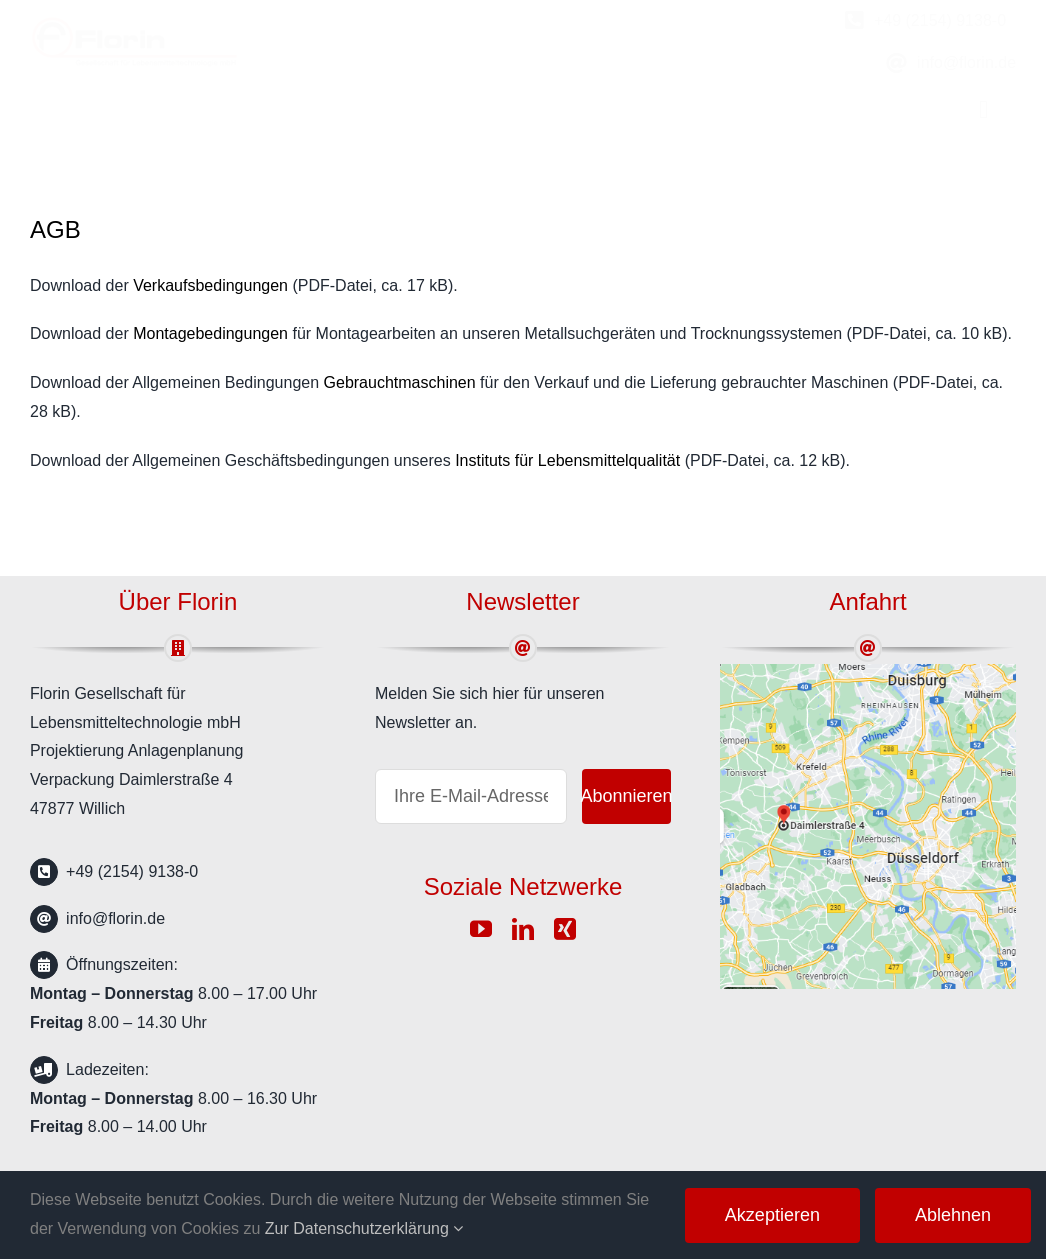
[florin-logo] (135, 23)
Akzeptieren (772, 1215)
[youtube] (481, 929)
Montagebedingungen (210, 333)
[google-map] (868, 671)
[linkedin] (523, 929)
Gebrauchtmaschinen (400, 382)
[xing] (565, 929)
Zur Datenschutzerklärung (364, 1228)
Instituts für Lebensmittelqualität (567, 460)
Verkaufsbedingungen (210, 285)
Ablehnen (953, 1215)
